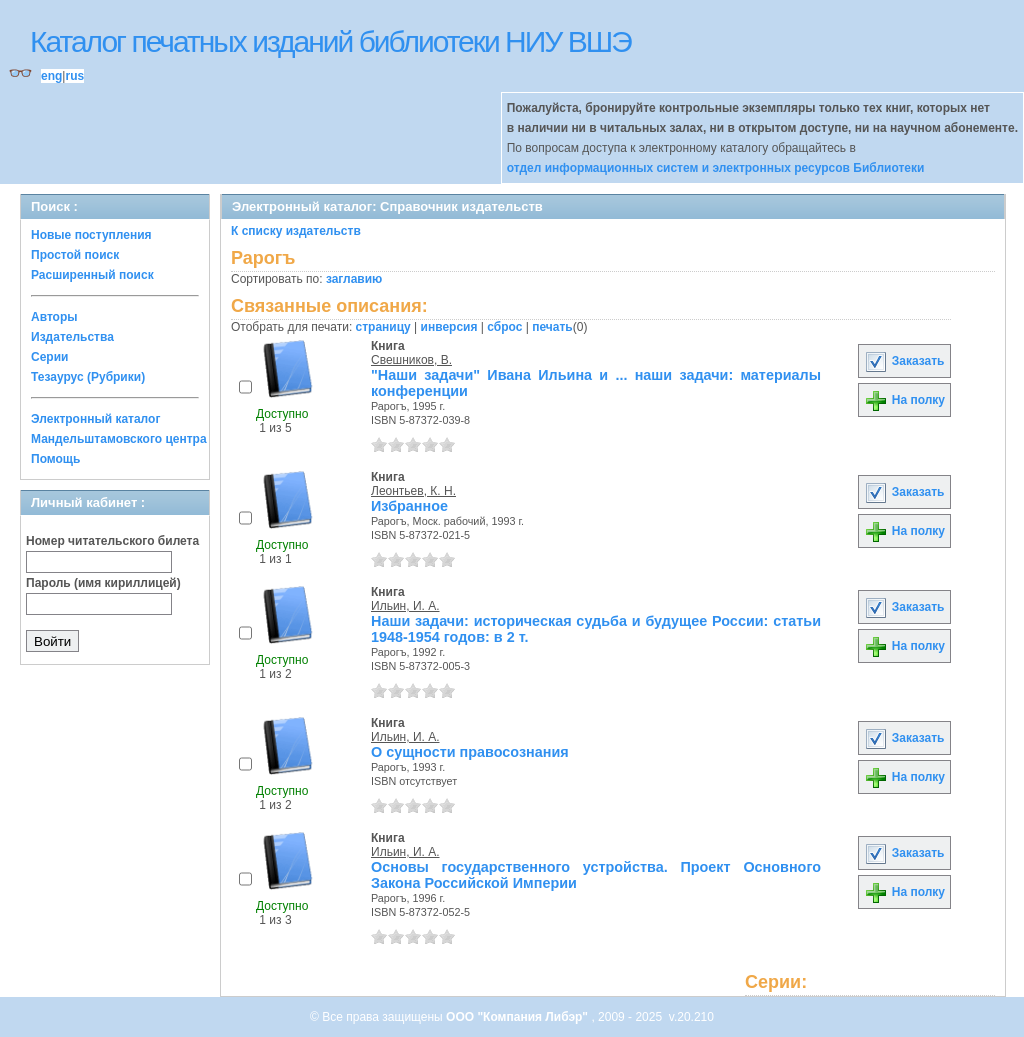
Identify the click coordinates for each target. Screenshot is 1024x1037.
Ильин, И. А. (405, 606)
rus (74, 76)
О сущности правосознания (470, 752)
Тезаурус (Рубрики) (88, 377)
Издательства (72, 337)
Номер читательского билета (112, 541)
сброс (504, 327)
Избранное (409, 506)
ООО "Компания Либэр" (518, 1017)
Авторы (54, 317)
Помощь (55, 459)
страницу (383, 327)
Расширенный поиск (92, 275)
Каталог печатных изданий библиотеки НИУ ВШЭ (330, 41)
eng (51, 76)
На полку (904, 400)
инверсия (449, 327)
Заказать (904, 361)
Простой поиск (75, 255)
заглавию (354, 279)
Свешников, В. (411, 360)
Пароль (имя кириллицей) (103, 583)
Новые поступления (91, 235)
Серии (49, 357)
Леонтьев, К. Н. (413, 491)
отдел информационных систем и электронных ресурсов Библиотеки (716, 168)
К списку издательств (296, 231)
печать (552, 327)
